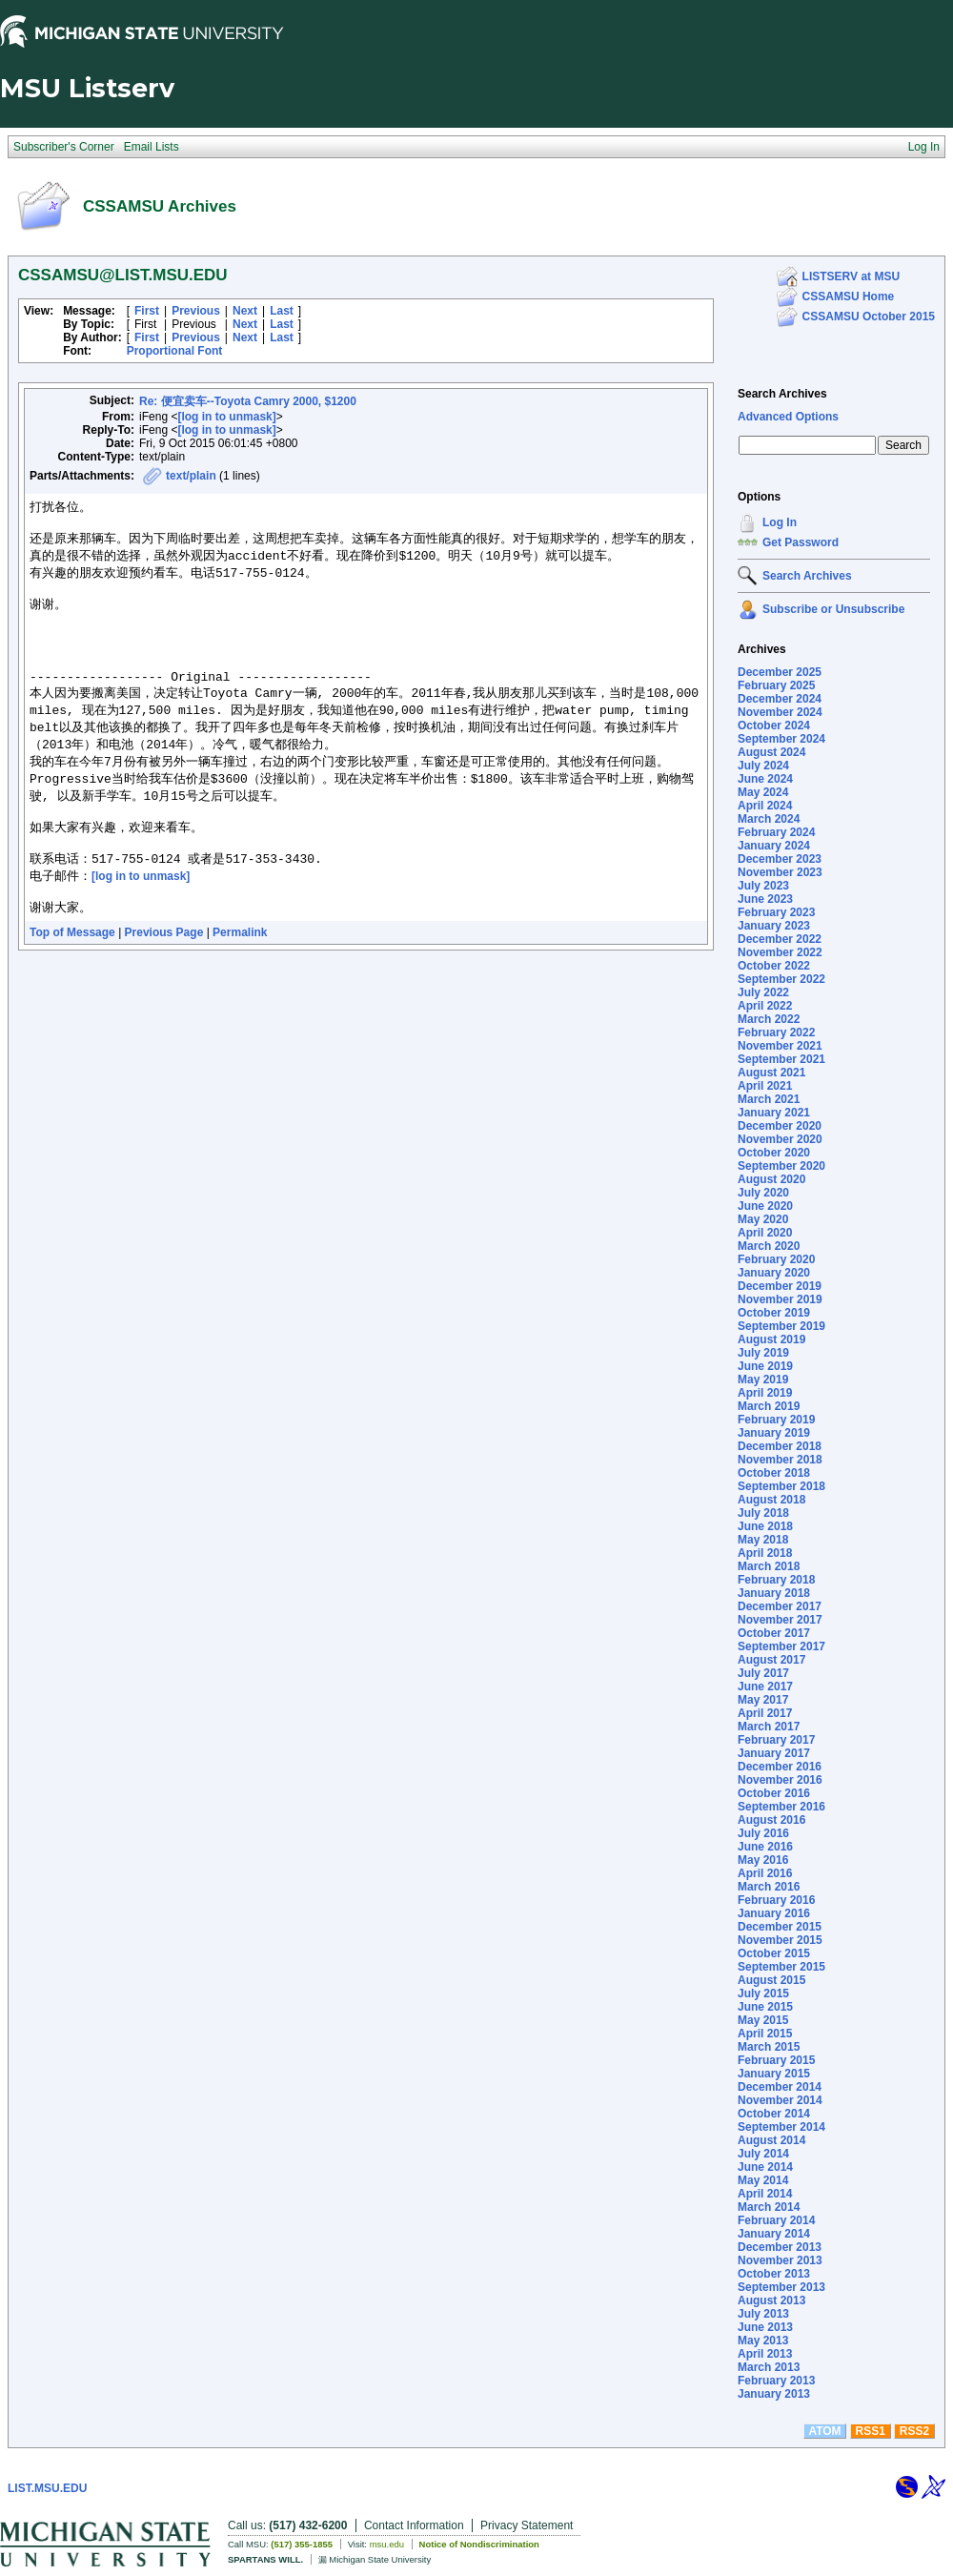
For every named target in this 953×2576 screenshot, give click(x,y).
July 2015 (763, 1993)
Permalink (240, 976)
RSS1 (870, 2431)
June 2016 (765, 1846)
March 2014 (769, 2207)
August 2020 (771, 1179)
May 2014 (763, 2180)
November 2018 (780, 1459)
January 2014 (774, 2233)
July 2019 (763, 1353)
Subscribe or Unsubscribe (833, 609)
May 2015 (763, 2020)
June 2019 (765, 1366)
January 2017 (774, 1753)
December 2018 (779, 1446)
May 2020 (763, 1219)
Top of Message (72, 976)
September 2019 (781, 1326)
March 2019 (769, 1406)
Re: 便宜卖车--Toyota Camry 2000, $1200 (247, 401)
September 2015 (781, 1966)
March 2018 (769, 1566)
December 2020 (779, 1126)
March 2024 (769, 819)
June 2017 (765, 1686)
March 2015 (769, 2047)
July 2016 (763, 1833)
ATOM (824, 2431)
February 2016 (776, 1900)
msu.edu (387, 2544)
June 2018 (765, 1526)
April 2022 (765, 1005)
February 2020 (776, 1259)
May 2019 (763, 1379)
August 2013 (771, 2300)
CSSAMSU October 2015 (868, 316)
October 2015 (774, 1953)
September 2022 (781, 979)
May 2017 (763, 1700)
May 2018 (763, 1539)
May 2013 (763, 2340)
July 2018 (763, 1513)
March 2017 (769, 1726)
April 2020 (765, 1232)
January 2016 (774, 1913)
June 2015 (765, 2007)
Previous (196, 310)
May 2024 (763, 792)
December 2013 (779, 2247)
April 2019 (765, 1393)
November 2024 (780, 712)
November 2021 (780, 1046)
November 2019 (780, 1299)
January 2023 (774, 925)
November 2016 (780, 1780)
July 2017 (763, 1673)
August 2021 (771, 1072)
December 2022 (779, 939)
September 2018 (781, 1486)
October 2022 (774, 965)
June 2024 (765, 779)
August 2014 (771, 2140)
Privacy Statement (526, 2525)
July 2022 (763, 992)
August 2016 (771, 1820)
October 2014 (774, 2113)
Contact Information (414, 2525)
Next (245, 310)
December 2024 (779, 698)
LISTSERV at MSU (851, 276)
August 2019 (771, 1339)
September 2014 (781, 2127)
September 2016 (781, 1806)
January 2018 (774, 1593)
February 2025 (776, 685)
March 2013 (769, 2367)
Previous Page (164, 976)
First (146, 310)
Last (282, 310)
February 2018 (776, 1579)
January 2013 (774, 2394)
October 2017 (774, 1633)
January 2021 (774, 1112)
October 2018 (774, 1473)
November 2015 (780, 1940)
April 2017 (765, 1713)
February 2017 (776, 1740)
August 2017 (771, 1659)
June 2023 (765, 899)
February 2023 (776, 912)
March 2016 (769, 1886)
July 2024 (763, 765)
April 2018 (765, 1553)
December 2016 (779, 1766)
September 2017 (781, 1646)
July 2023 (763, 885)
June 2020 (765, 1206)
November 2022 (780, 952)
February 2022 (776, 1032)
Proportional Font (175, 351)
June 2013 (765, 2327)
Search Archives (782, 393)
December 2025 (779, 672)
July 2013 (763, 2313)
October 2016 (774, 1793)
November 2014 (780, 2100)
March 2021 (769, 1099)
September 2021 (781, 1059)
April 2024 (765, 805)
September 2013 (781, 2287)
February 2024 (776, 832)
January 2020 (774, 1272)
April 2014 (765, 2193)
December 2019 (779, 1286)
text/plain (191, 475)
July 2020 (763, 1192)
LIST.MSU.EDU (47, 2488)
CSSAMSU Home (848, 296)
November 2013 (780, 2260)
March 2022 (769, 1019)
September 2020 (781, 1166)
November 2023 (780, 872)
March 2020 (769, 1246)
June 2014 (765, 2167)
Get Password (800, 542)
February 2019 (776, 1419)
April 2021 (765, 1086)
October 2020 (774, 1152)
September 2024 (781, 739)
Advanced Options (788, 416)
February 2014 (776, 2220)
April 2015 (765, 2033)
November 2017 (780, 1619)
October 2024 (774, 725)
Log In (779, 522)
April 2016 (765, 1873)
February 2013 (776, 2380)
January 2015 (774, 2073)
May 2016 (763, 1860)
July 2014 (763, 2153)
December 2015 (779, 1926)
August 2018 (771, 1499)
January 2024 (774, 845)
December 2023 (779, 859)
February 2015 (776, 2060)
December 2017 (779, 1606)
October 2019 (774, 1312)
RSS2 (914, 2431)
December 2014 (779, 2087)
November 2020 (780, 1139)
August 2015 (771, 1980)
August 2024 (771, 752)
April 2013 (765, 2354)
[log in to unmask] (226, 416)
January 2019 (774, 1433)
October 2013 (774, 2273)
